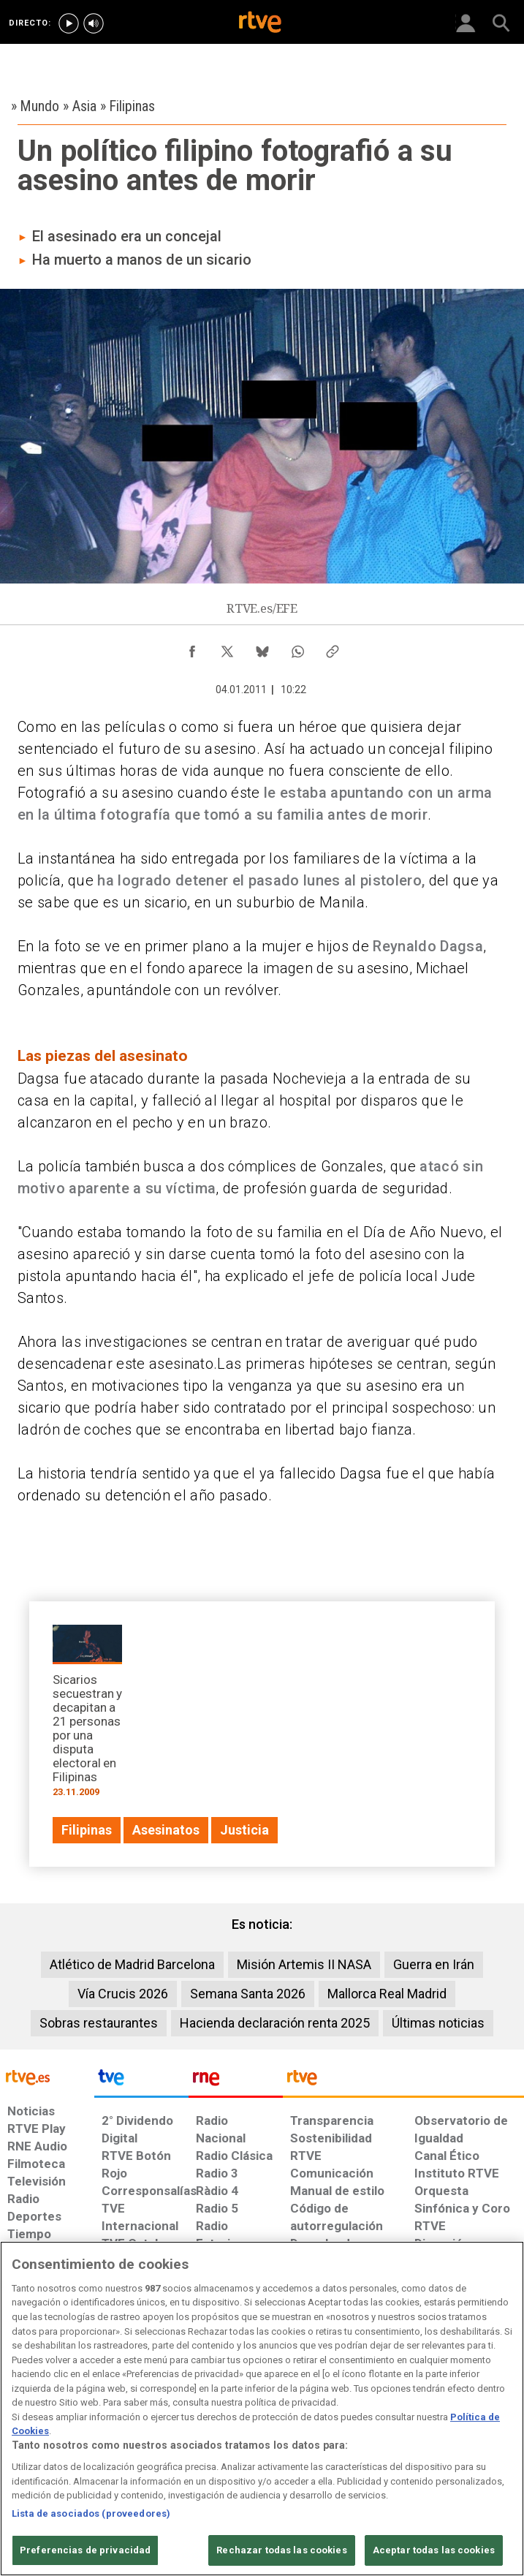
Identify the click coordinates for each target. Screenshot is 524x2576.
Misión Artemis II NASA (304, 1964)
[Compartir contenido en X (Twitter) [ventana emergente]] (227, 648)
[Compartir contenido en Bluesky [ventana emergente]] (262, 648)
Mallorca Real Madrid (387, 1993)
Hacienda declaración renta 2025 (275, 2023)
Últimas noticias (438, 2023)
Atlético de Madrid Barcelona (132, 1964)
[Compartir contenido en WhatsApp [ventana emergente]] (297, 648)
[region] (262, 2408)
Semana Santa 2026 (247, 1993)
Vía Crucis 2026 (122, 1993)
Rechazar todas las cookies (281, 2550)
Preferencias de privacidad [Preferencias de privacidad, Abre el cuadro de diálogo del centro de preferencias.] (85, 2550)
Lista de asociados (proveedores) (91, 2513)
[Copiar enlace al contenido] (332, 648)
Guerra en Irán (433, 1964)
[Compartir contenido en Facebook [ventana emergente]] (192, 648)
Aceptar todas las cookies (434, 2550)
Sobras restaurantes (98, 2023)
